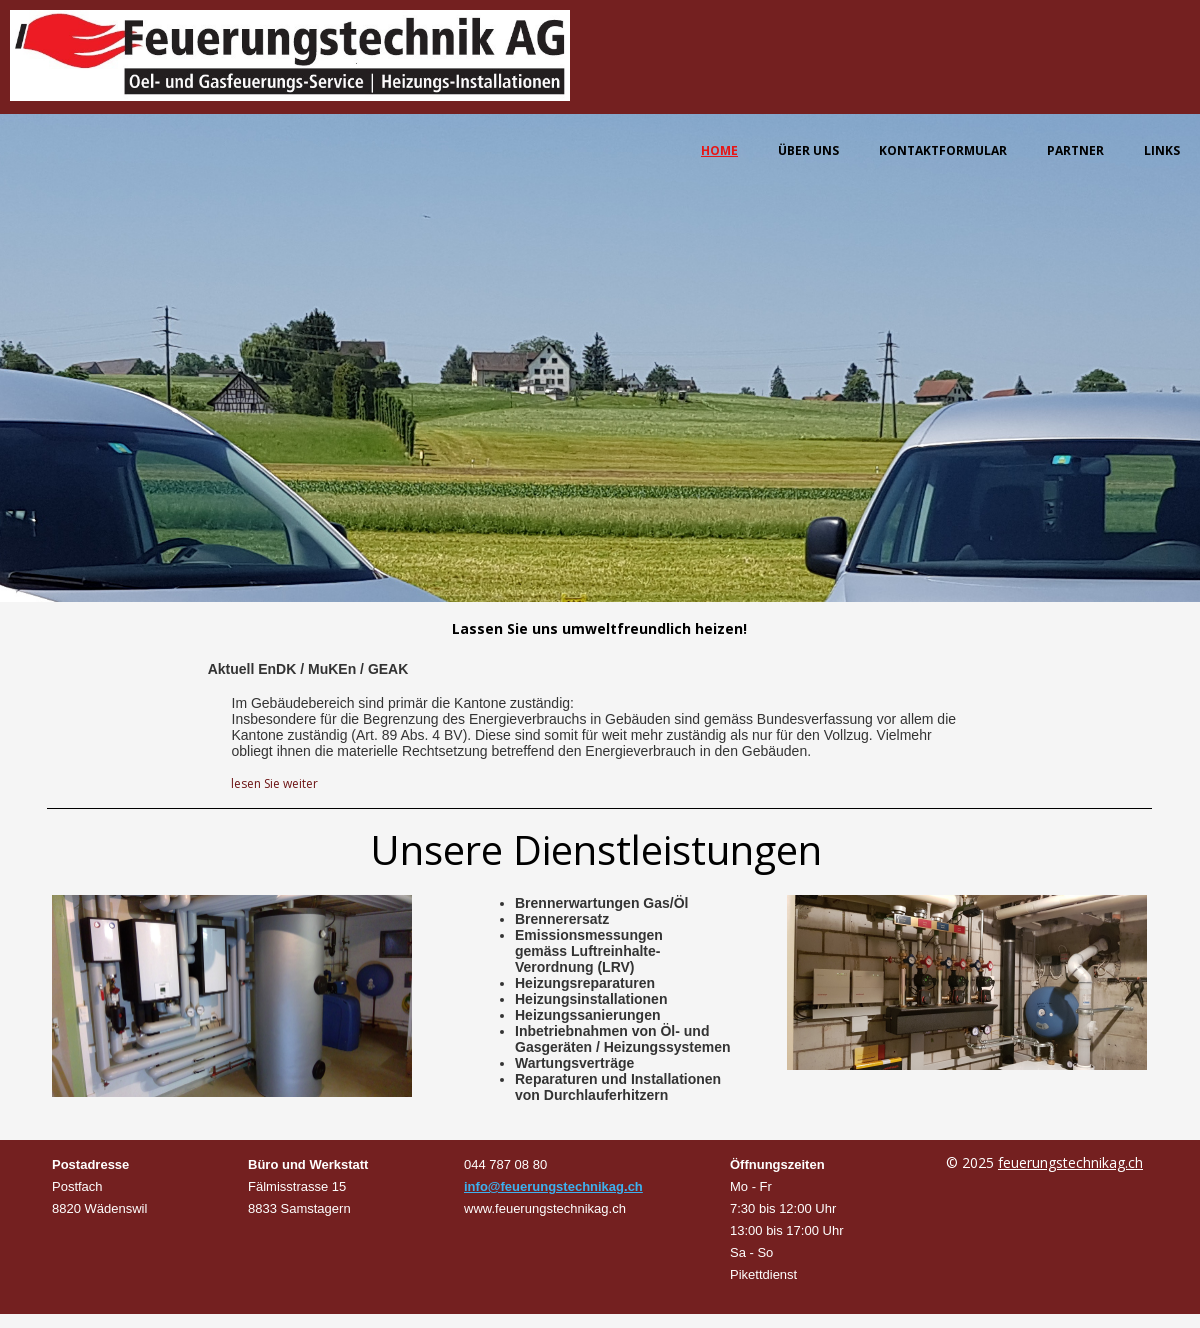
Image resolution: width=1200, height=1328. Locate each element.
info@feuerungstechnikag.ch (553, 1186)
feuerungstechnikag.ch (1070, 1162)
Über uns (808, 150)
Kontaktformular (943, 150)
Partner (1075, 150)
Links (1162, 150)
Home (719, 150)
